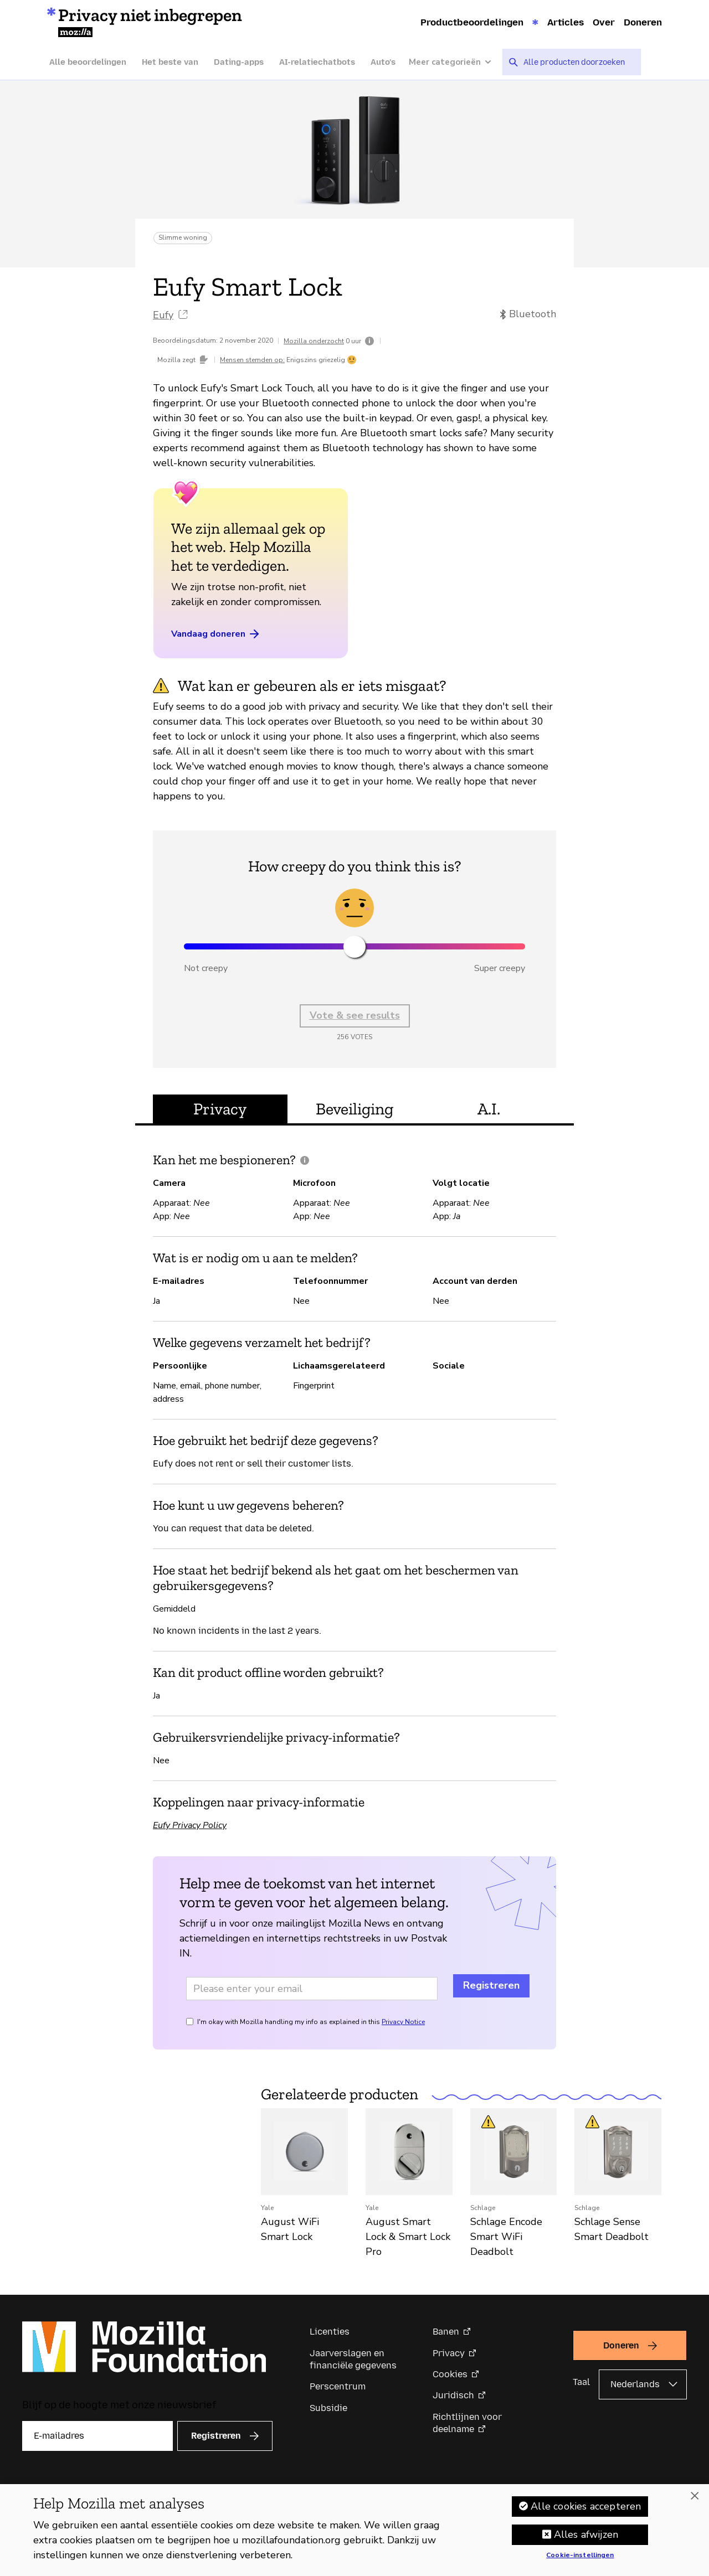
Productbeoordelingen (471, 22)
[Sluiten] (694, 2496)
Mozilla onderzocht (314, 341)
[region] (354, 2530)
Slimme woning (182, 237)
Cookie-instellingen (580, 2555)
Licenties (330, 2331)
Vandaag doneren (216, 634)
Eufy (163, 315)
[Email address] (312, 1988)
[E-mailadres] (97, 2436)
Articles (565, 22)
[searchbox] (578, 62)
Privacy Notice (403, 2021)
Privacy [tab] (219, 1109)
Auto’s (383, 62)
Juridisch (453, 2395)
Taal (581, 2382)
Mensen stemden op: (252, 359)
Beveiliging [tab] (354, 1109)
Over (604, 22)
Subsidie (328, 2408)
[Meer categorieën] (455, 62)
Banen (446, 2331)
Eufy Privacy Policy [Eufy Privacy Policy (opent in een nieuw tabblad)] (190, 1825)
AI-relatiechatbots (317, 62)
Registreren (491, 1985)
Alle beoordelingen (87, 62)
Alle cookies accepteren (586, 2506)
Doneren (643, 22)
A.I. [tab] (488, 1109)
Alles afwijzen (586, 2534)
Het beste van (170, 62)
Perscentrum (338, 2386)
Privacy (449, 2353)
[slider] (354, 946)
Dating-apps (239, 62)
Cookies (450, 2374)
